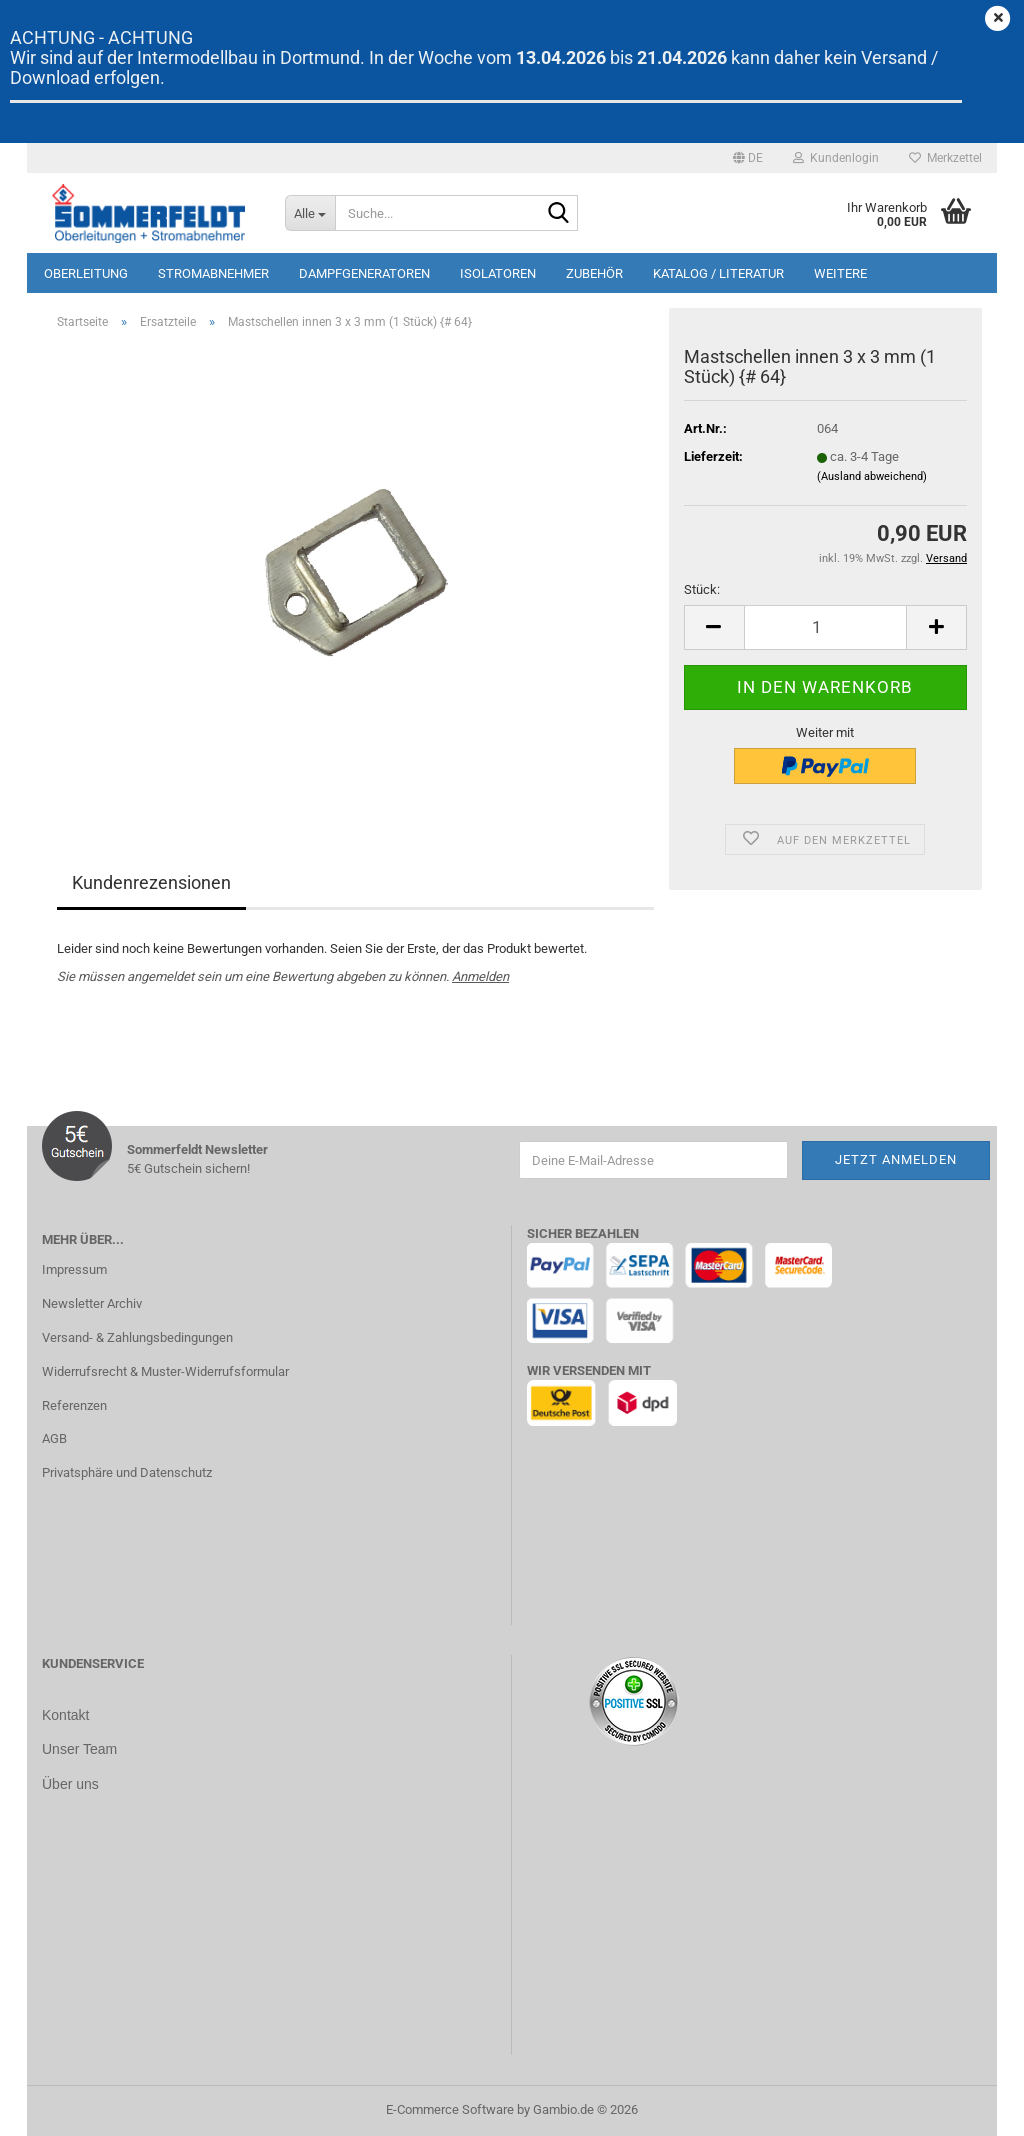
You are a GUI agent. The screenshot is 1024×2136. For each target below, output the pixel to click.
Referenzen (74, 1405)
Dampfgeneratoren (364, 273)
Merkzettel (945, 158)
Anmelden (480, 976)
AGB (54, 1438)
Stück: (702, 589)
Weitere (840, 273)
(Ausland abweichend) (872, 476)
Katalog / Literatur (718, 273)
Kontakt (65, 1715)
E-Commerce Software (450, 2109)
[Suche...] (310, 213)
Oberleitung (86, 273)
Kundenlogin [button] (836, 158)
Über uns (70, 1782)
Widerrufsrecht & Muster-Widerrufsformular (165, 1371)
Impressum (74, 1269)
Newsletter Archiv (92, 1303)
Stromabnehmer (213, 273)
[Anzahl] (825, 627)
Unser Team (79, 1748)
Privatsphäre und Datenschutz (127, 1472)
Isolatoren (498, 273)
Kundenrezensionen (151, 882)
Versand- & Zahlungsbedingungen (137, 1337)
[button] (748, 158)
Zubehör (594, 273)
